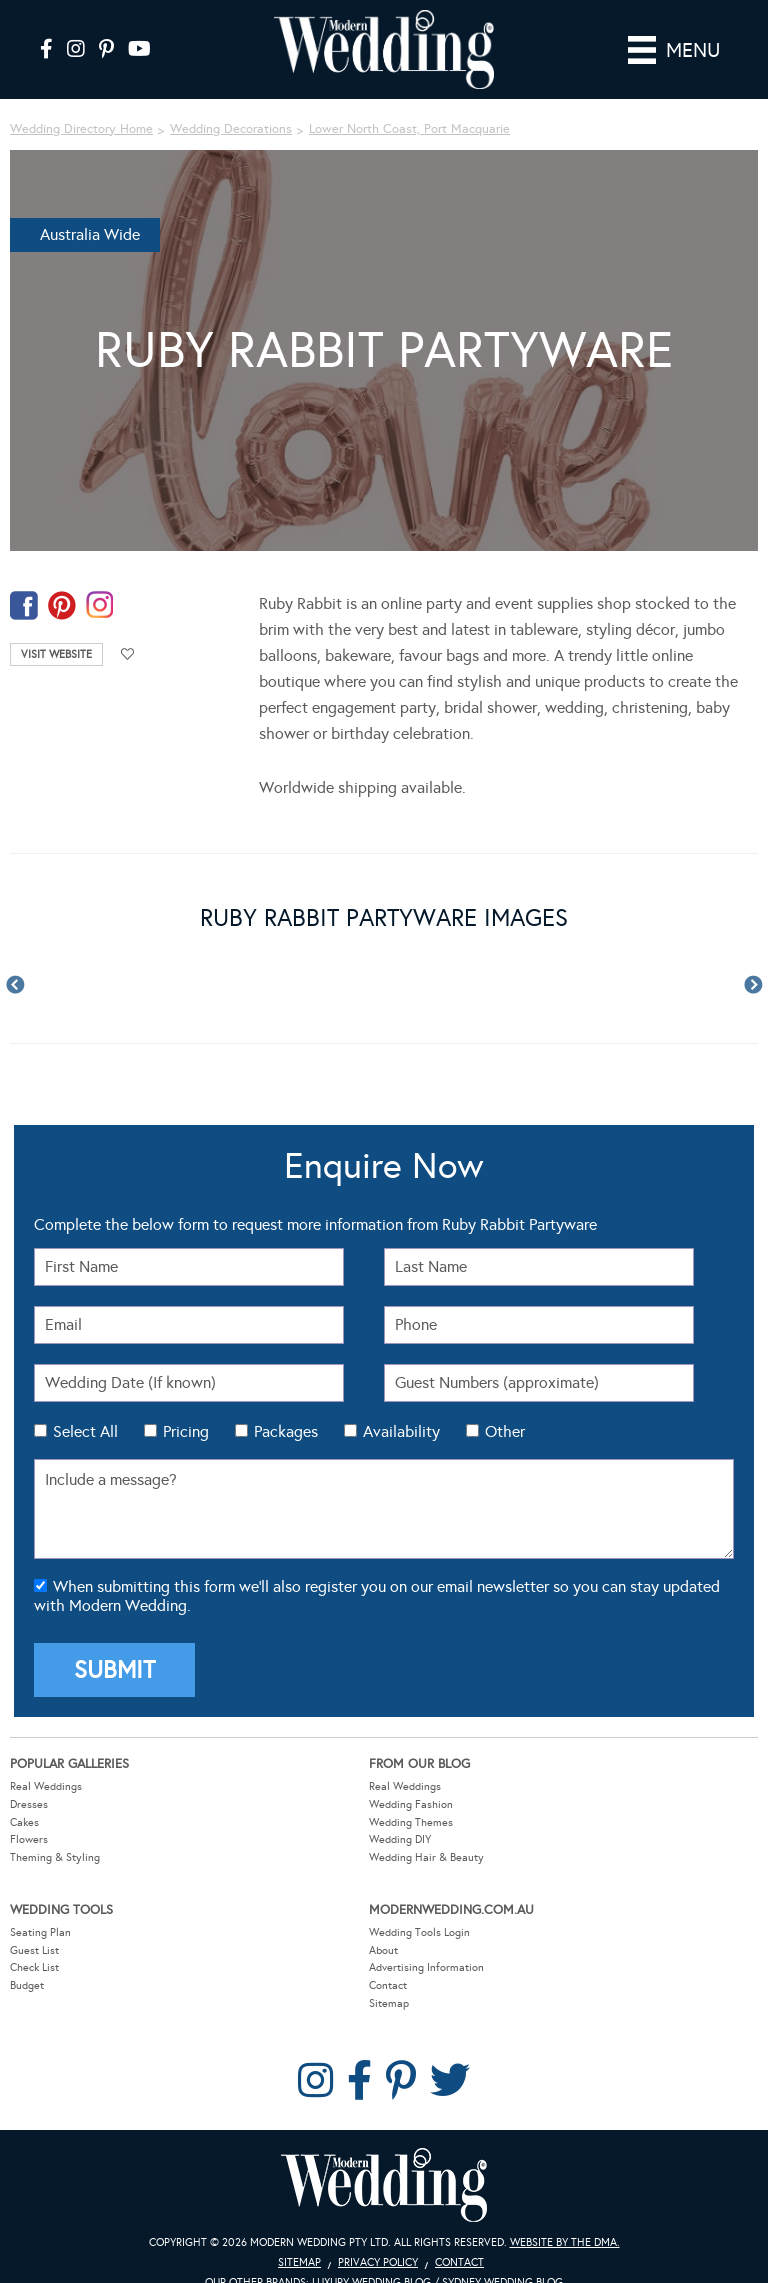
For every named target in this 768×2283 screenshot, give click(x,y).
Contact (388, 1985)
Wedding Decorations (231, 129)
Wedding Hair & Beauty (426, 1857)
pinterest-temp (62, 605)
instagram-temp (100, 605)
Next (753, 986)
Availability (401, 1431)
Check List (34, 1967)
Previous (15, 986)
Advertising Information (426, 1967)
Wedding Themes (411, 1822)
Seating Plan (40, 1932)
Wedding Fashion (411, 1804)
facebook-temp (24, 605)
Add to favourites (128, 654)
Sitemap (389, 2003)
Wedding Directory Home (81, 129)
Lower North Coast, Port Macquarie (409, 129)
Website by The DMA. (565, 2242)
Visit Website (56, 654)
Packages (286, 1431)
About (383, 1950)
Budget (27, 1985)
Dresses (29, 1804)
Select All (85, 1431)
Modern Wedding (384, 2185)
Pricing (186, 1431)
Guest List (34, 1950)
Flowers (29, 1839)
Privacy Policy (378, 2262)
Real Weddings (46, 1786)
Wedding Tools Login (419, 1932)
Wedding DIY (400, 1839)
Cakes (24, 1822)
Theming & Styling (55, 1857)
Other (505, 1431)
